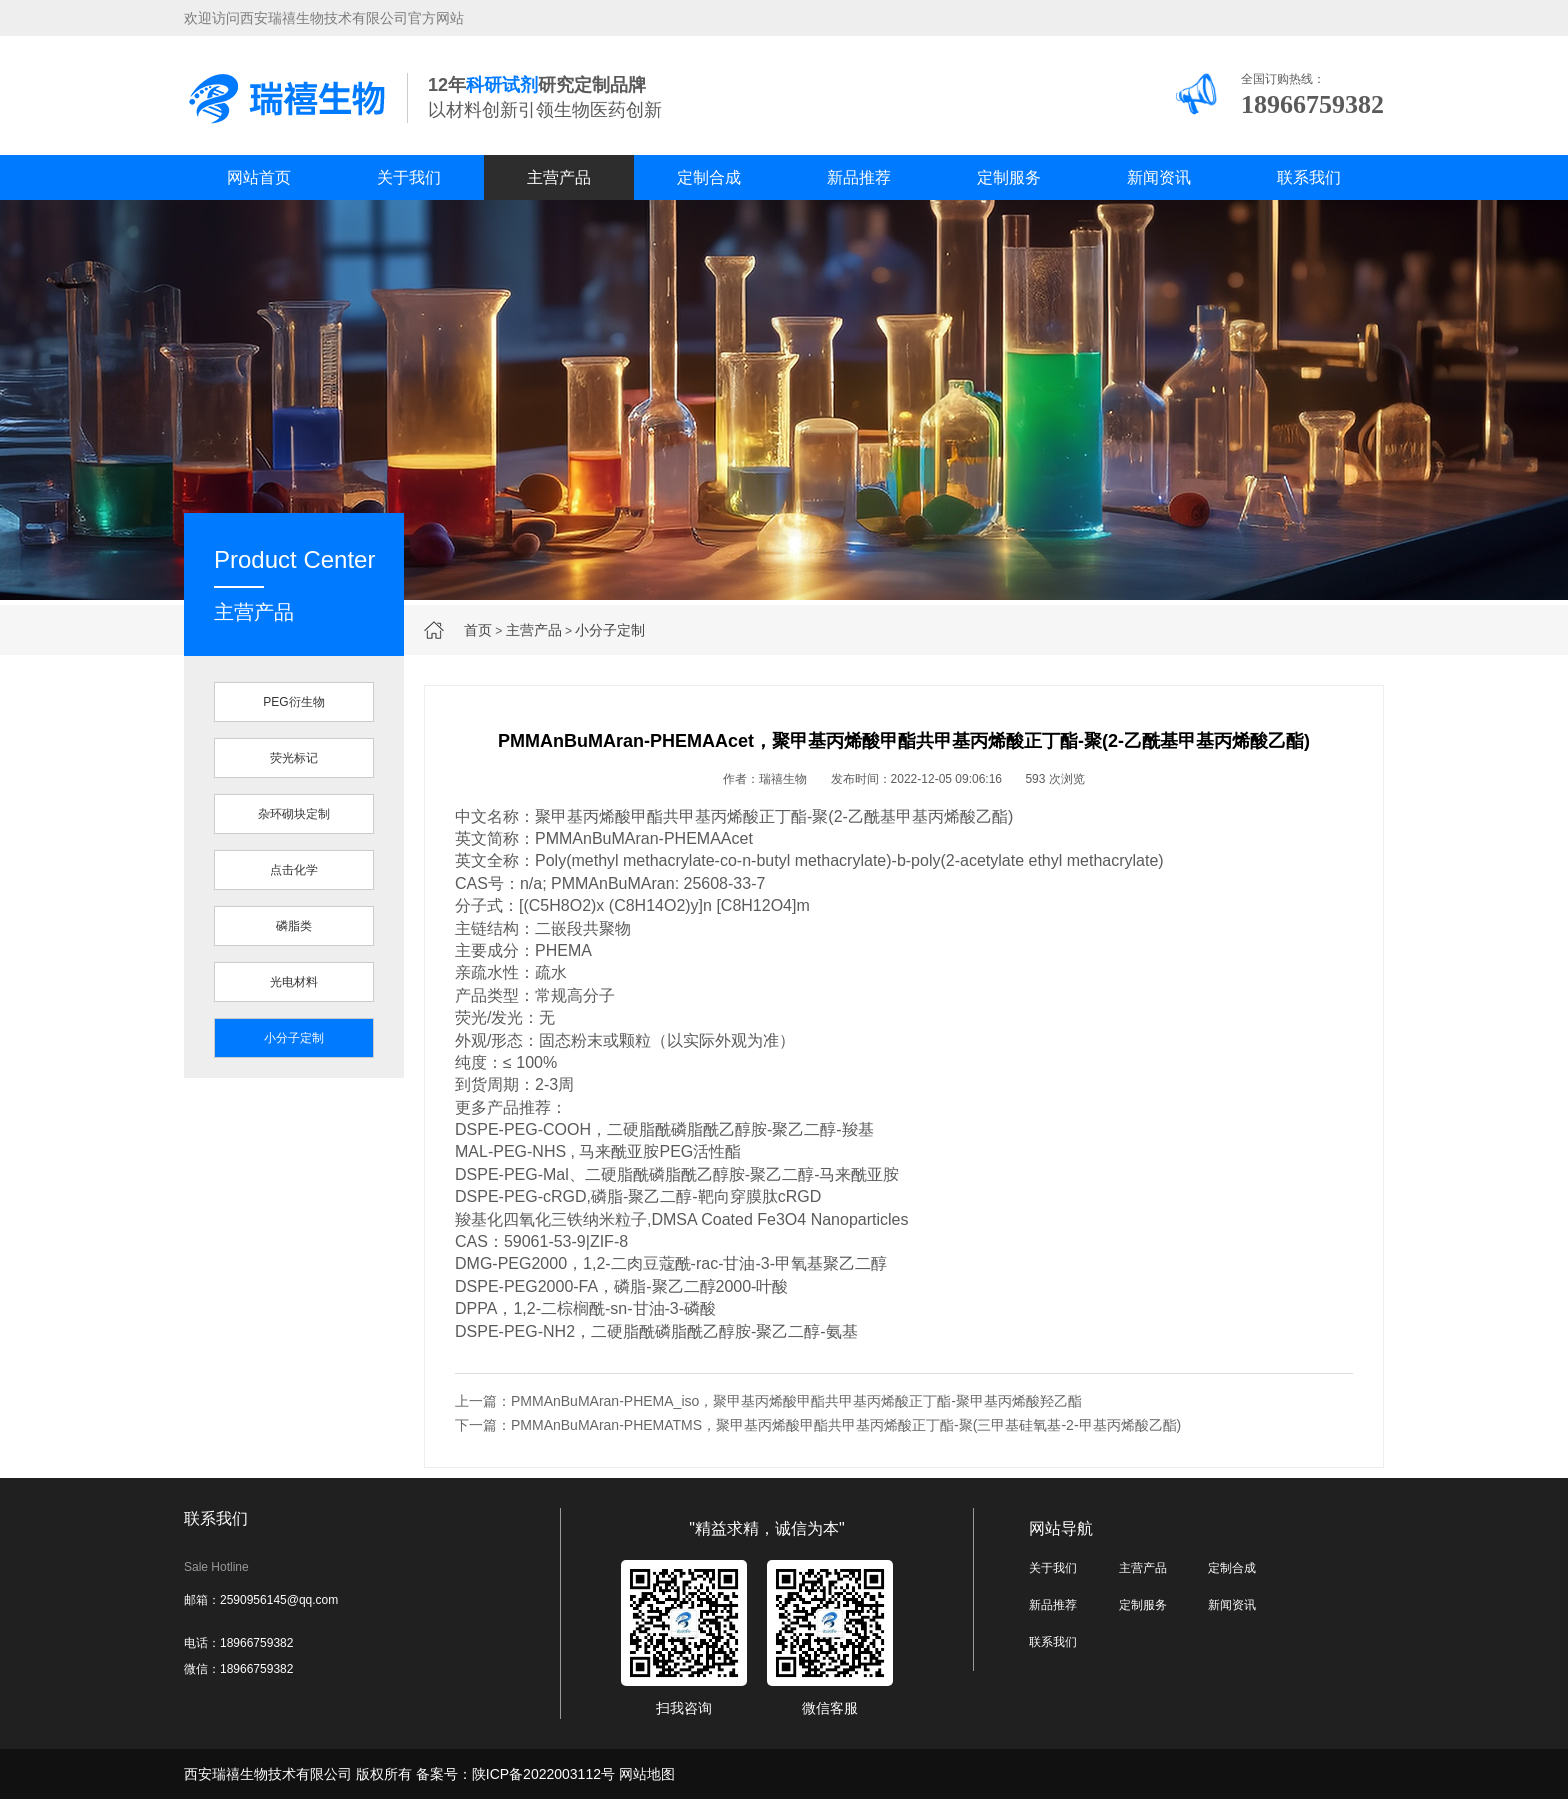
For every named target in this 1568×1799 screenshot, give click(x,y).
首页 (478, 630)
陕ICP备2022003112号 (543, 1774)
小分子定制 (610, 630)
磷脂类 (294, 926)
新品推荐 (859, 177)
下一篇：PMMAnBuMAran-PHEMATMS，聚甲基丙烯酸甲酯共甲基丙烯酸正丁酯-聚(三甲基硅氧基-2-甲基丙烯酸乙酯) (818, 1425)
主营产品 (559, 177)
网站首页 (259, 177)
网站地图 (647, 1774)
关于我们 (409, 177)
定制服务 (1009, 177)
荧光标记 (294, 758)
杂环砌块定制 (294, 814)
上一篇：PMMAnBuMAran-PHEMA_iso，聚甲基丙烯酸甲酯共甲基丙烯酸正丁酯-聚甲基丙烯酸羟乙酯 (768, 1401)
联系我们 (1309, 177)
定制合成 (709, 177)
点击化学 (294, 870)
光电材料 (294, 982)
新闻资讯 (1159, 177)
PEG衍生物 (293, 702)
